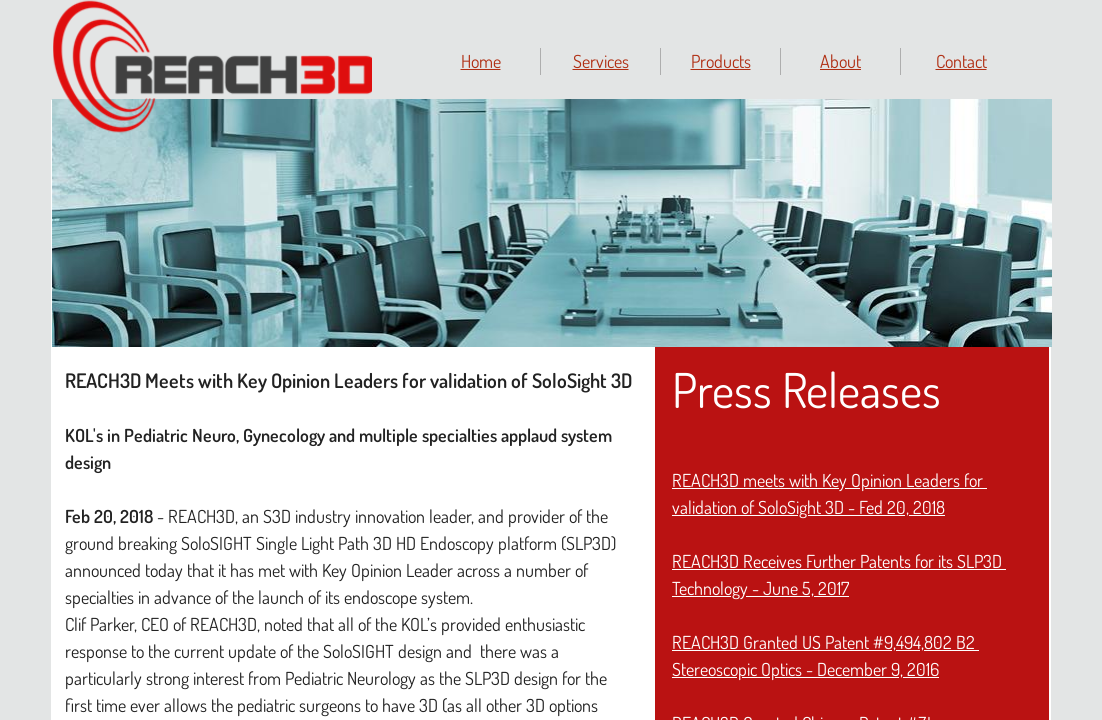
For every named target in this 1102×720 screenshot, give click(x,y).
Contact (961, 61)
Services (601, 61)
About (840, 61)
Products (721, 61)
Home (481, 61)
